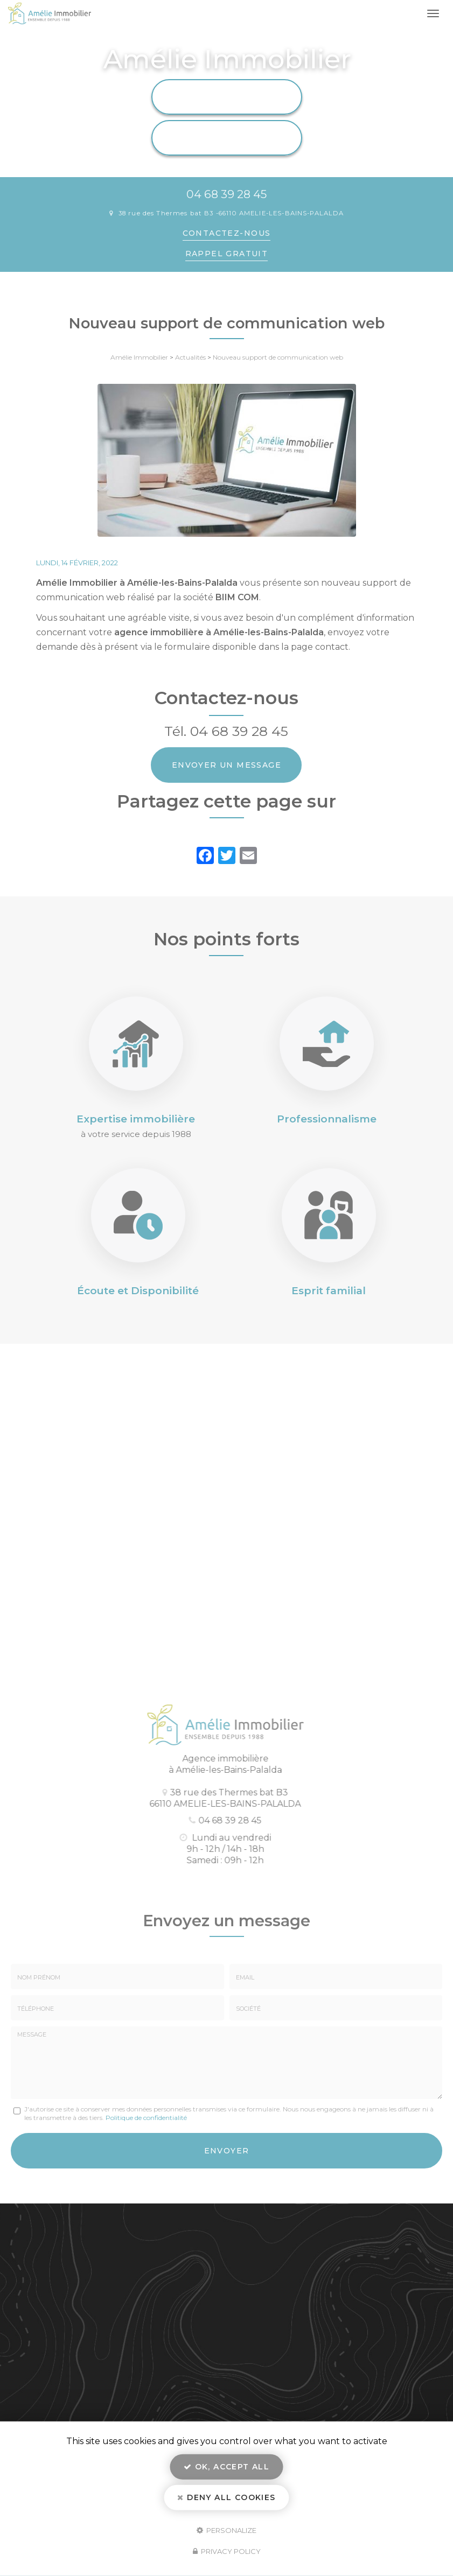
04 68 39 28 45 (226, 194)
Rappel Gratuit (226, 253)
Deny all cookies (226, 2497)
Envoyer (226, 2151)
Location (226, 97)
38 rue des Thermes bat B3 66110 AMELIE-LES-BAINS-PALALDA (231, 213)
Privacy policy (227, 2551)
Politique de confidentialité (146, 2118)
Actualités (190, 357)
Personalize (226, 2529)
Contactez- (227, 233)
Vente (226, 138)
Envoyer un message (226, 765)
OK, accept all (226, 2467)
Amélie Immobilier (139, 357)
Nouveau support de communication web (278, 357)
